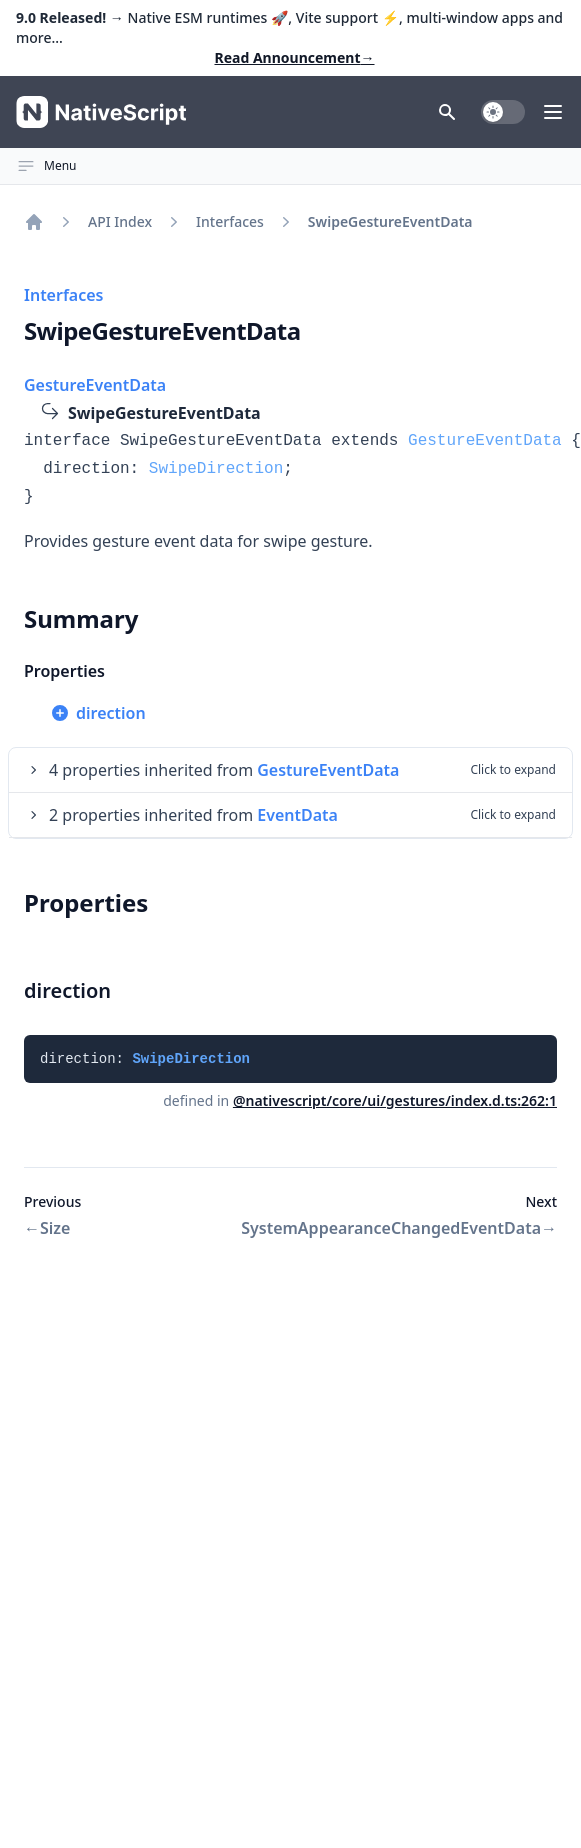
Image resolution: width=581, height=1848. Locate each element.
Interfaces (230, 221)
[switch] (503, 112)
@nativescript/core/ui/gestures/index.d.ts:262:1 (395, 1100)
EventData (297, 815)
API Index (120, 221)
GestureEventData (95, 385)
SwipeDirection (216, 469)
